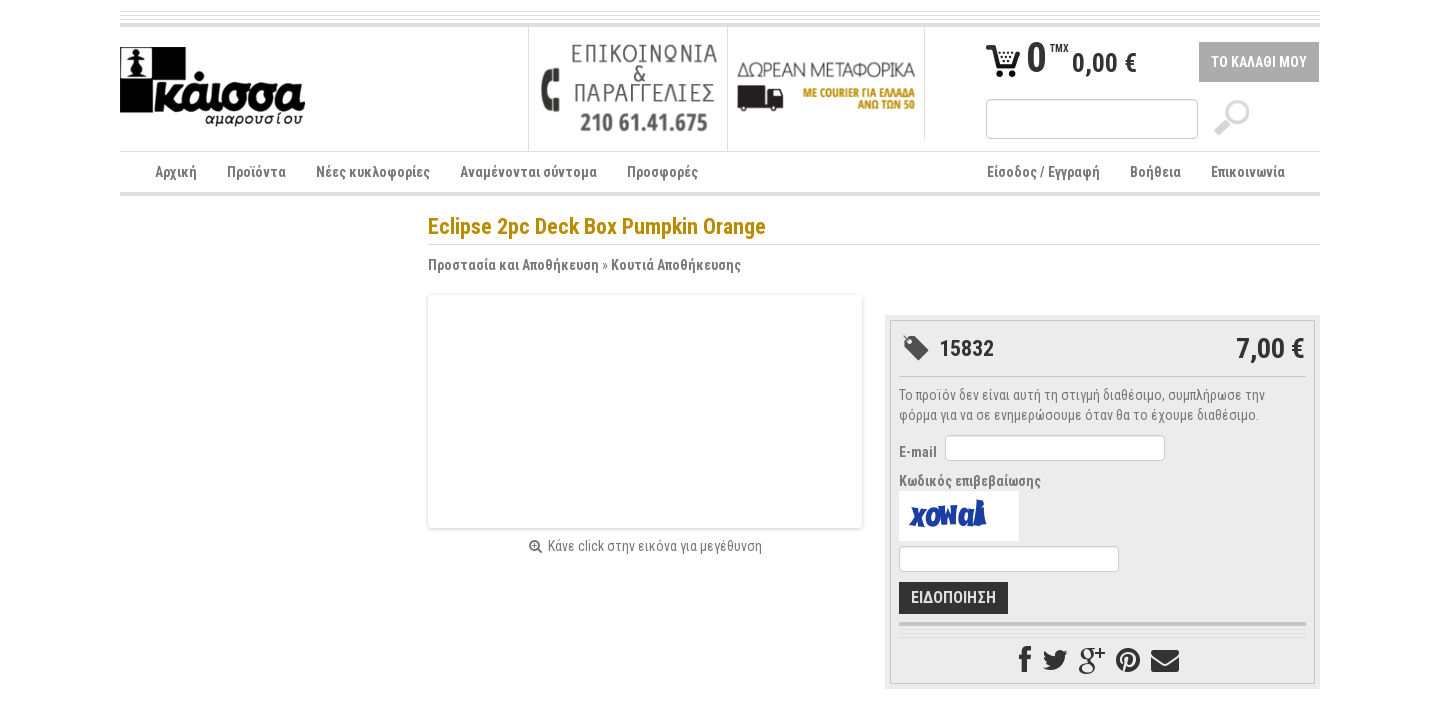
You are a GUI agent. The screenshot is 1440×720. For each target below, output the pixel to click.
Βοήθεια (1155, 172)
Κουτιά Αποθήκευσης (676, 265)
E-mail (918, 452)
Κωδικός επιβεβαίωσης (970, 481)
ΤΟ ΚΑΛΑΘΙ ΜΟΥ (1259, 62)
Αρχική (176, 172)
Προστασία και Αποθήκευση (513, 265)
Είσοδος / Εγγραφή (1043, 172)
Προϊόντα (256, 172)
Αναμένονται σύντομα (528, 172)
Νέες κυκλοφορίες (373, 172)
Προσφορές (662, 172)
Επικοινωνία (1248, 172)
